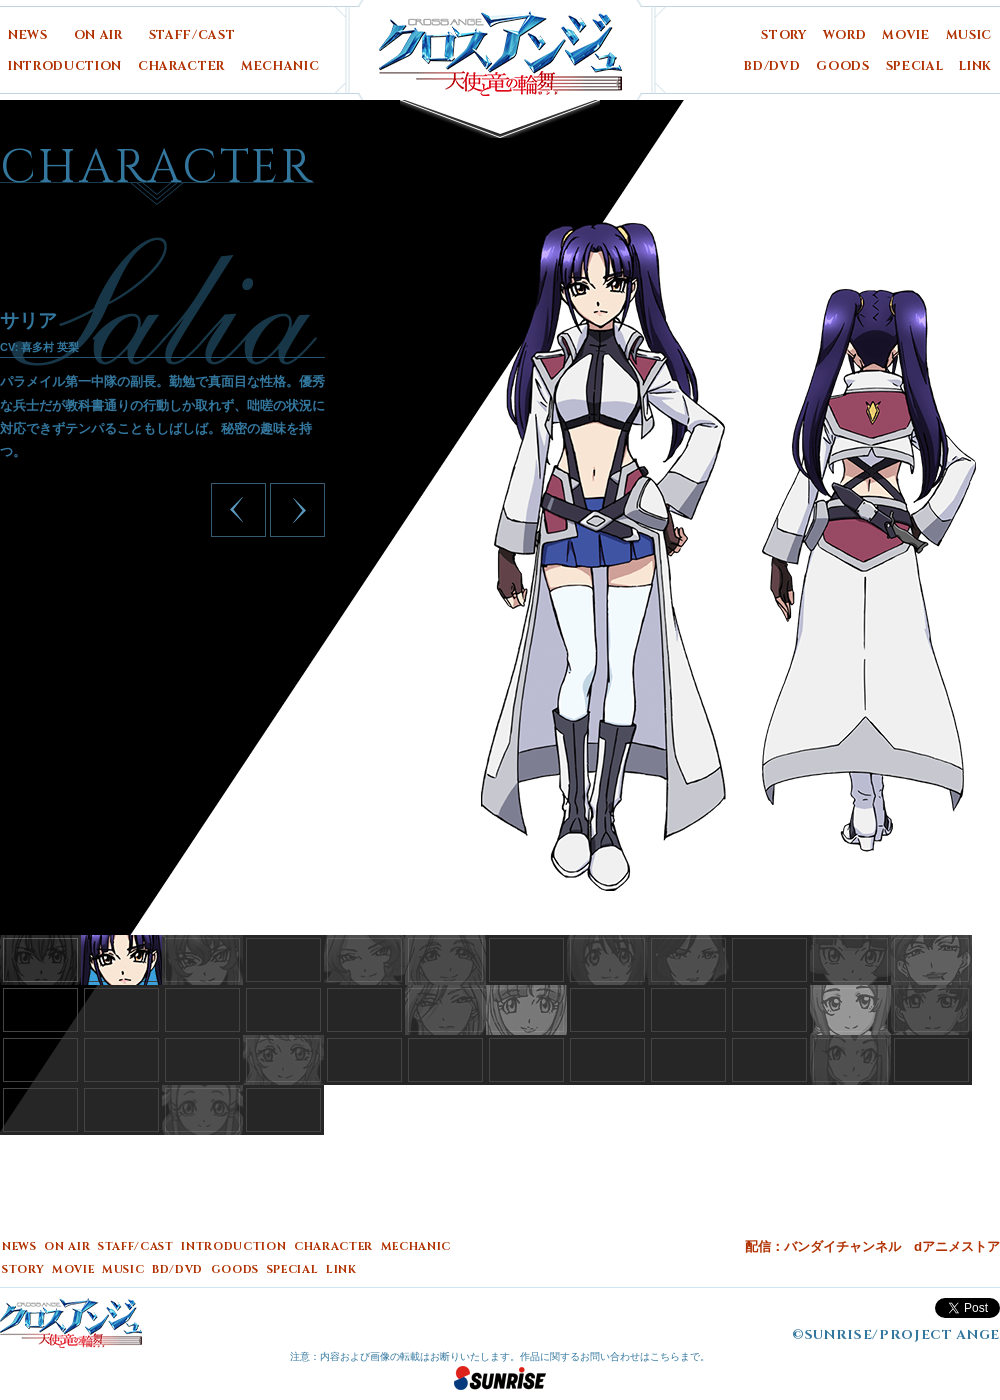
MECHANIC (280, 66)
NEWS (28, 35)
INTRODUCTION (65, 66)
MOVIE (905, 35)
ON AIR (98, 35)
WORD (845, 35)
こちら (665, 1356)
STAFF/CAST (192, 35)
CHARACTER (181, 66)
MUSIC (969, 35)
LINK (975, 66)
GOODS (842, 66)
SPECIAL (915, 66)
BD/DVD (772, 66)
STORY (783, 35)
